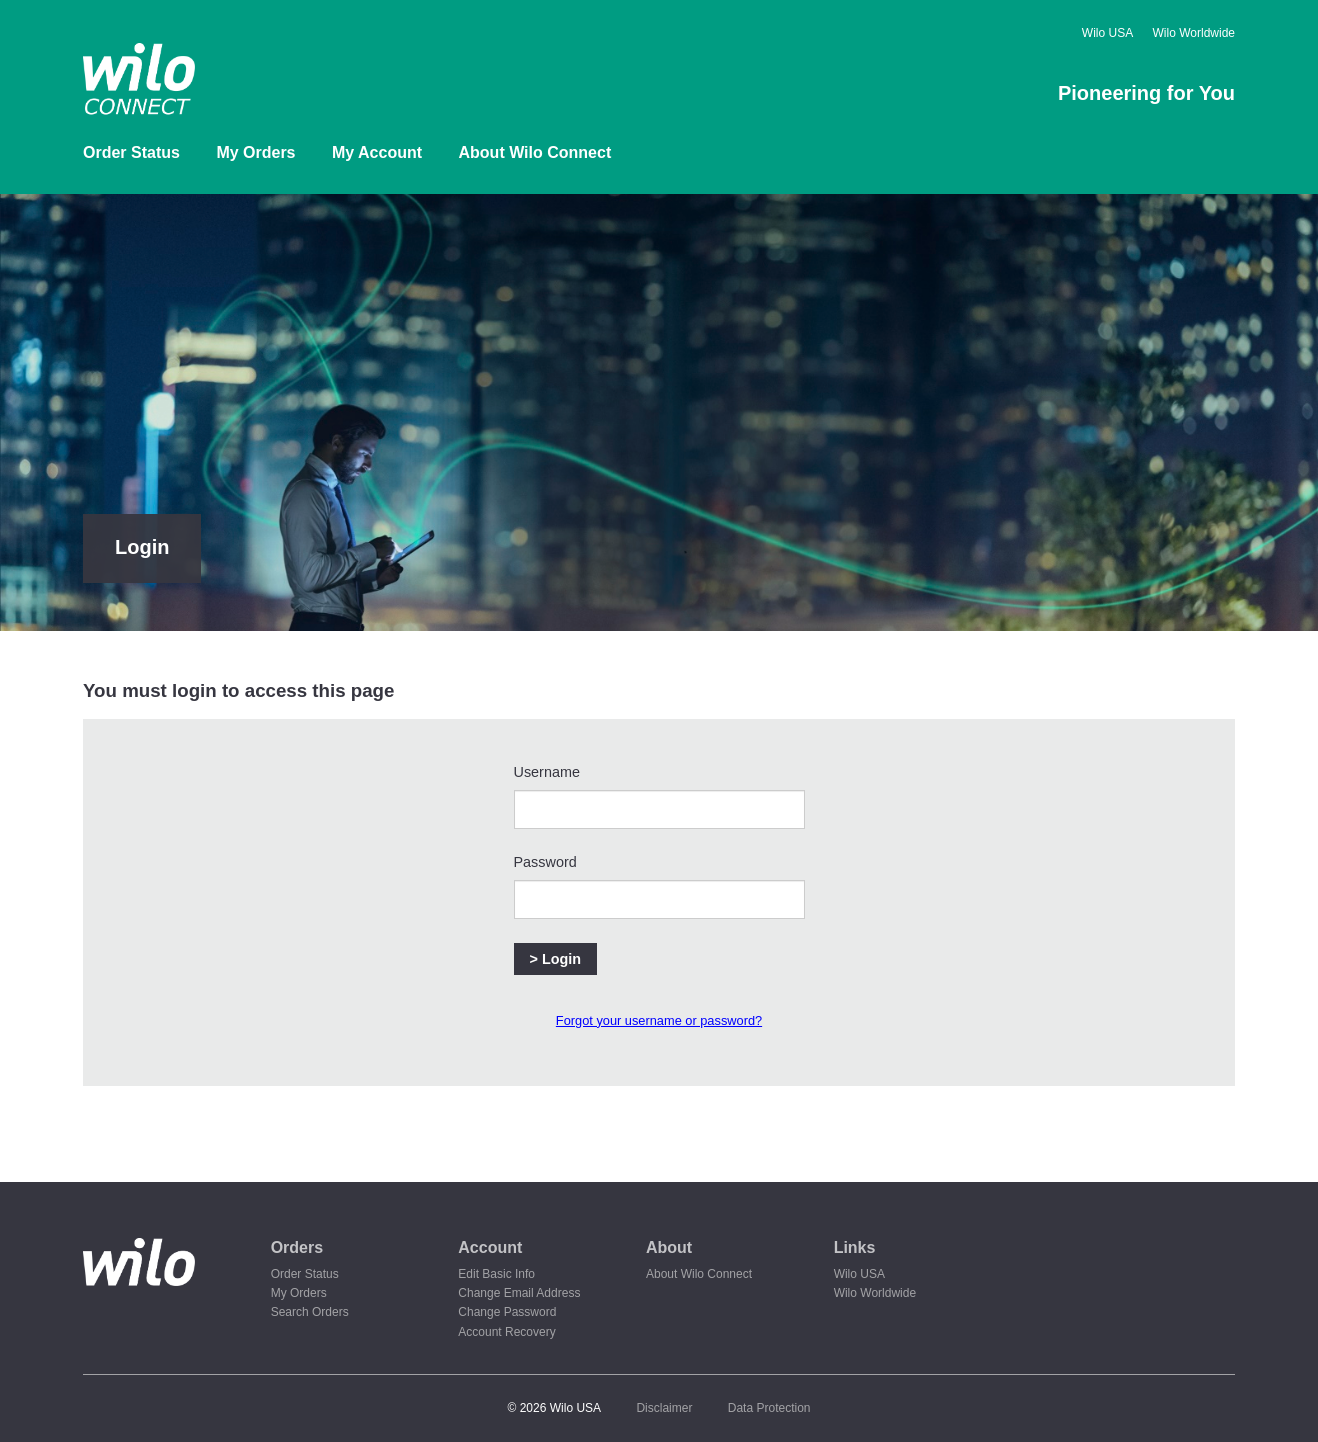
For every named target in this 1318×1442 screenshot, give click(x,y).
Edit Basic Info (496, 1274)
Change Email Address (519, 1293)
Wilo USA (1107, 33)
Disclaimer (664, 1408)
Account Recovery (506, 1332)
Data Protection (769, 1408)
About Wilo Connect (535, 152)
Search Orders (310, 1312)
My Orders (255, 152)
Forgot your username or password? (659, 1020)
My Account (377, 152)
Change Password (507, 1312)
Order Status (131, 152)
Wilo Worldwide (1194, 33)
